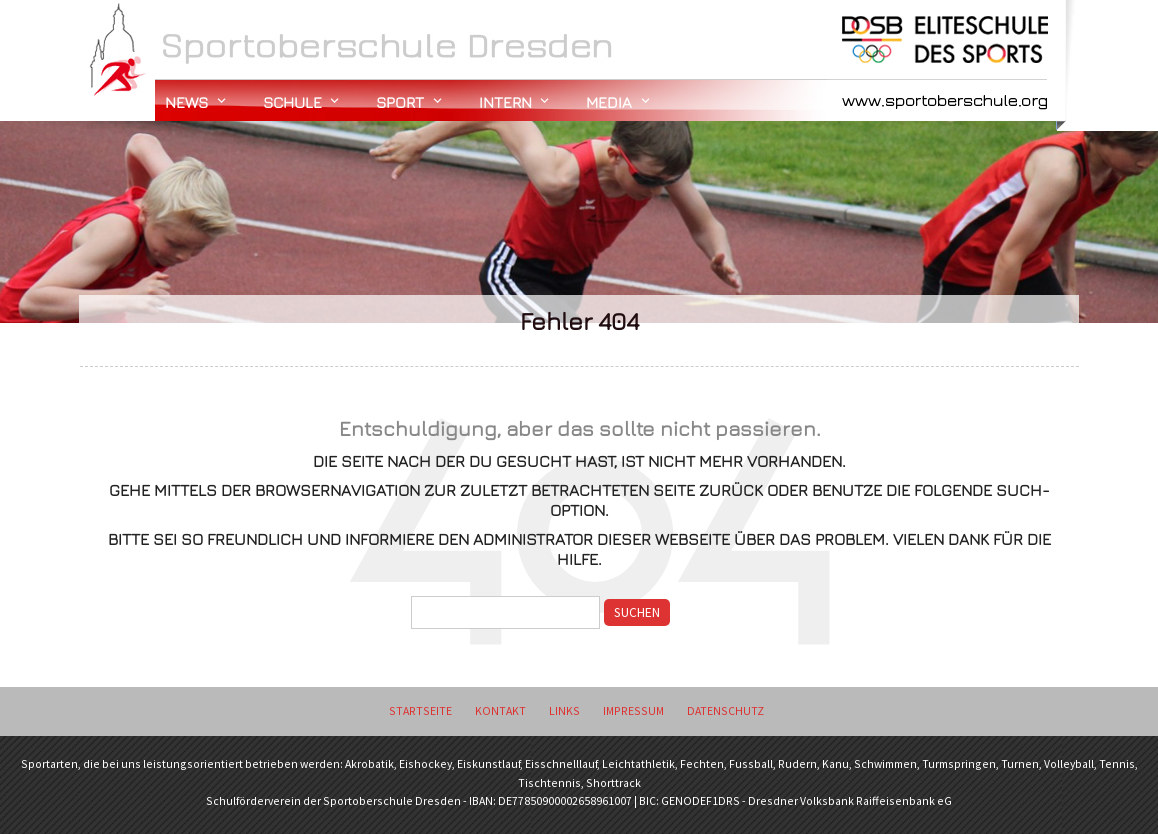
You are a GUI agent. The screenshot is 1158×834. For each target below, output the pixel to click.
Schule (292, 102)
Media (609, 102)
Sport (400, 102)
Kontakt (500, 710)
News (186, 102)
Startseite (420, 710)
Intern (505, 102)
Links (564, 710)
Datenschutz (725, 710)
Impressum (633, 710)
